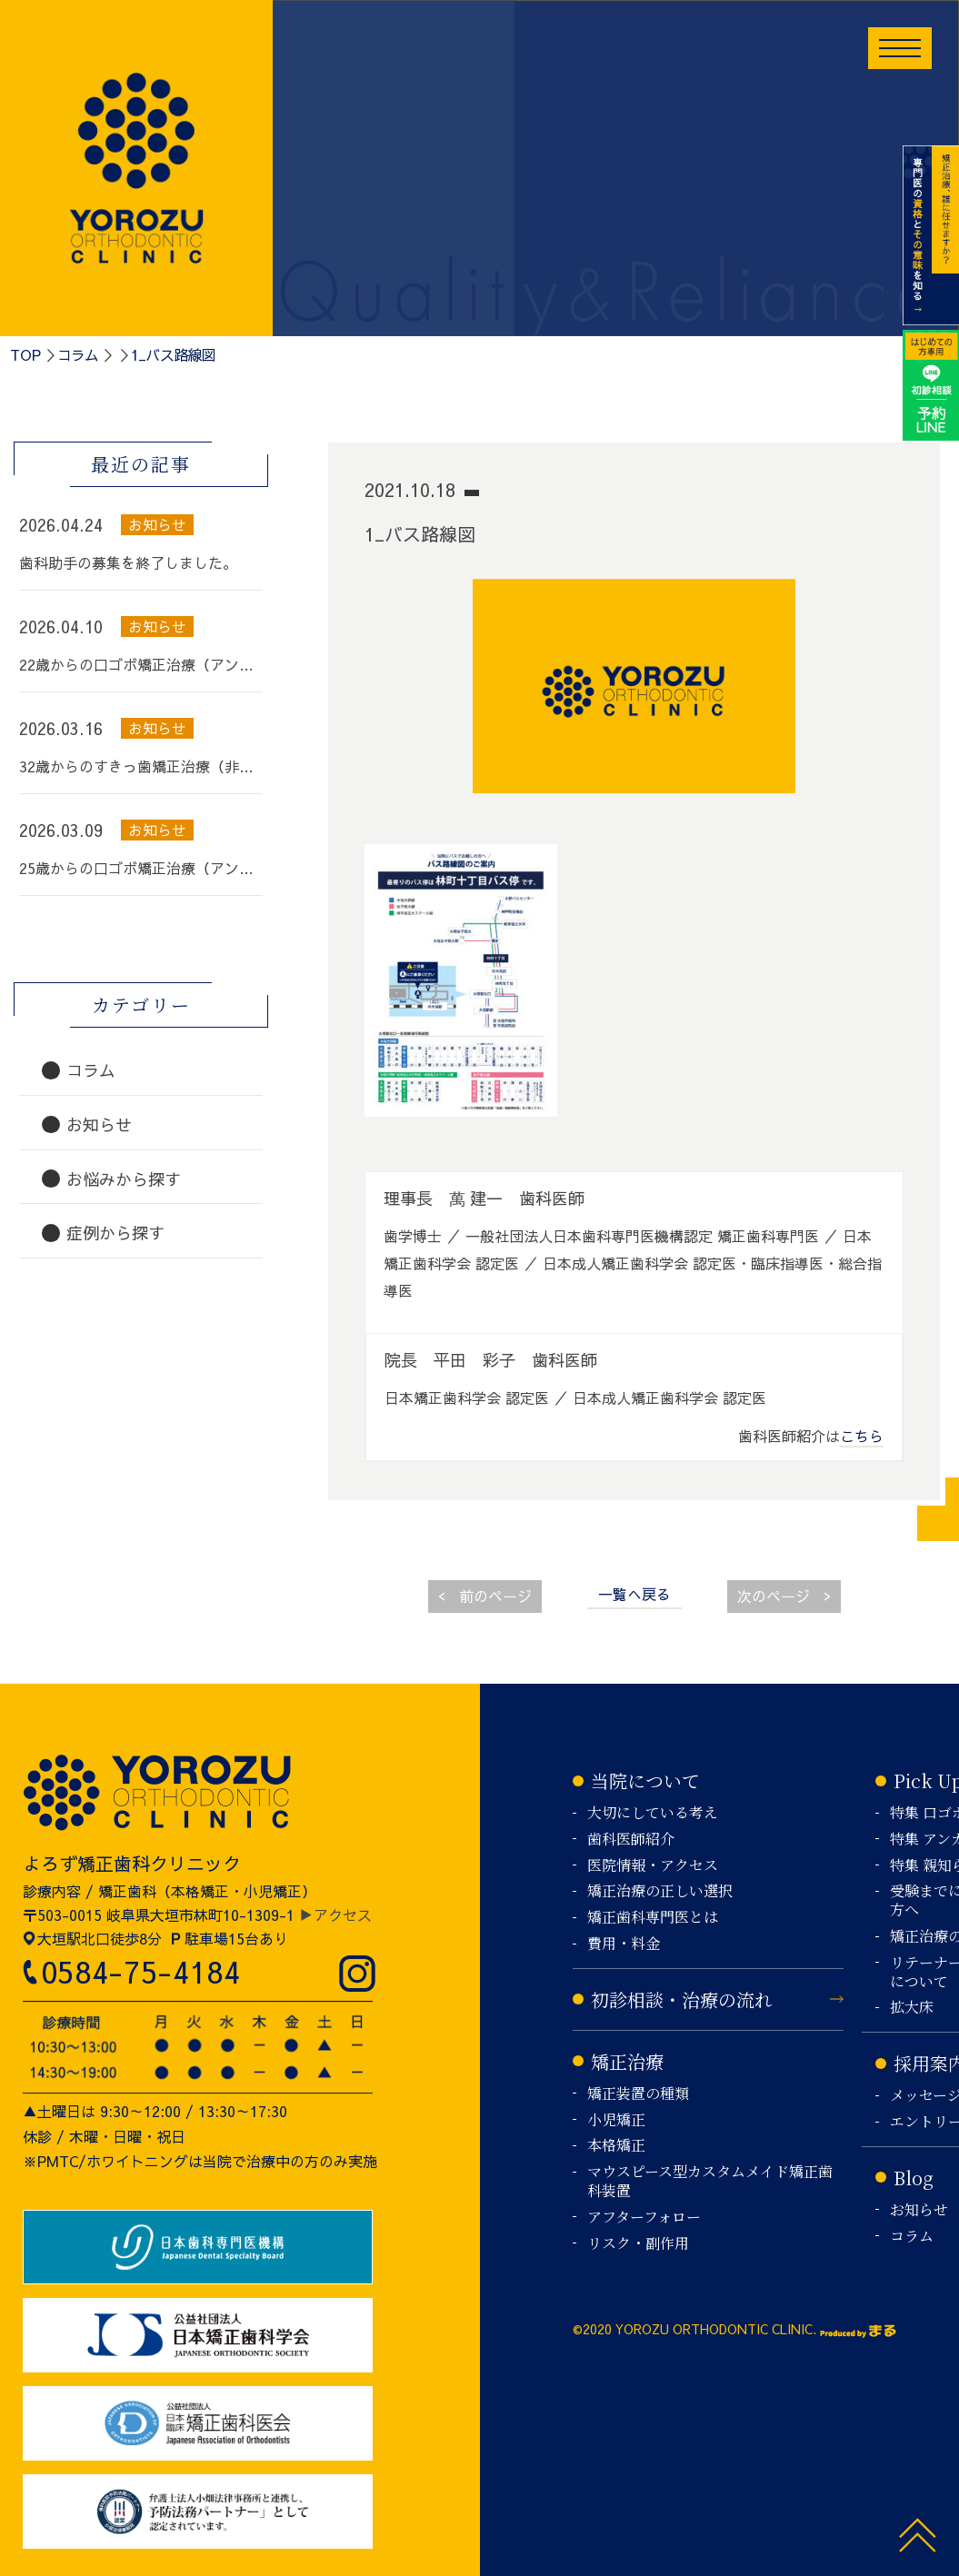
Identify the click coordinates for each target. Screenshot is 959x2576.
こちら (862, 1436)
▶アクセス (335, 1915)
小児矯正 (616, 2120)
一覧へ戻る (634, 1594)
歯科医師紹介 (630, 1839)
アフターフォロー (644, 2217)
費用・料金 (623, 1944)
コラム (78, 354)
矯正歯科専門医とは (652, 1917)
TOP (25, 354)
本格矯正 (616, 2145)
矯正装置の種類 (638, 2094)
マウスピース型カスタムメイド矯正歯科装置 (710, 2182)
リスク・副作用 (638, 2243)
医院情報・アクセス (652, 1865)
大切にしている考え (652, 1813)
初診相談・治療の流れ (682, 1999)
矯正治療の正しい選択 (660, 1891)
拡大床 (912, 2007)
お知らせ (919, 2210)
